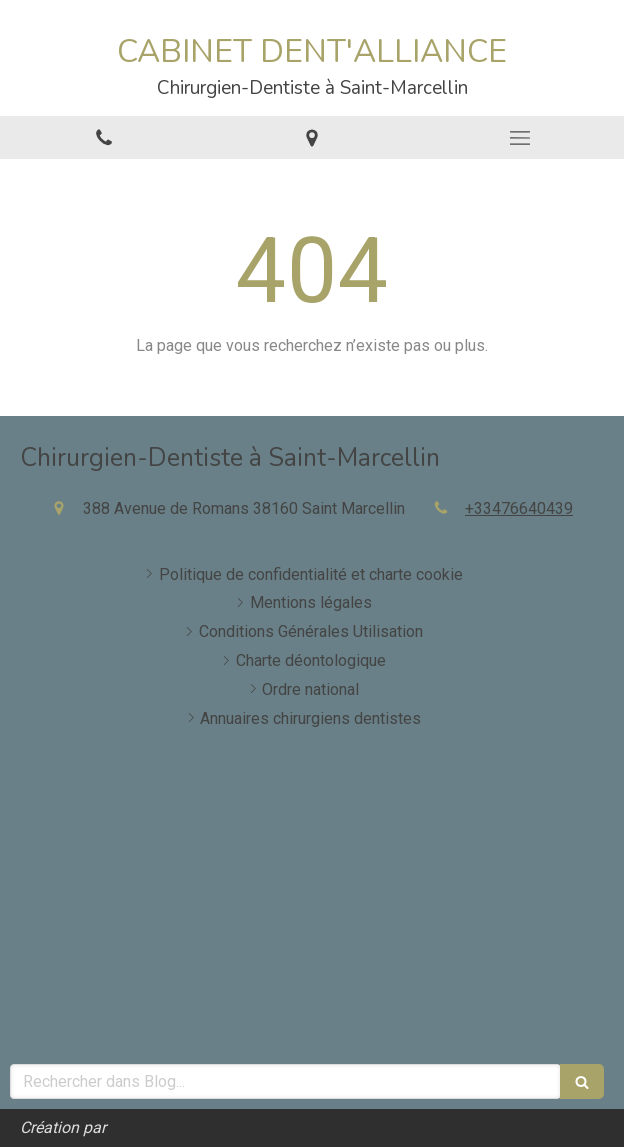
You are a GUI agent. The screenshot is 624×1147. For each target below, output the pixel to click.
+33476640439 (519, 508)
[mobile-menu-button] (520, 138)
